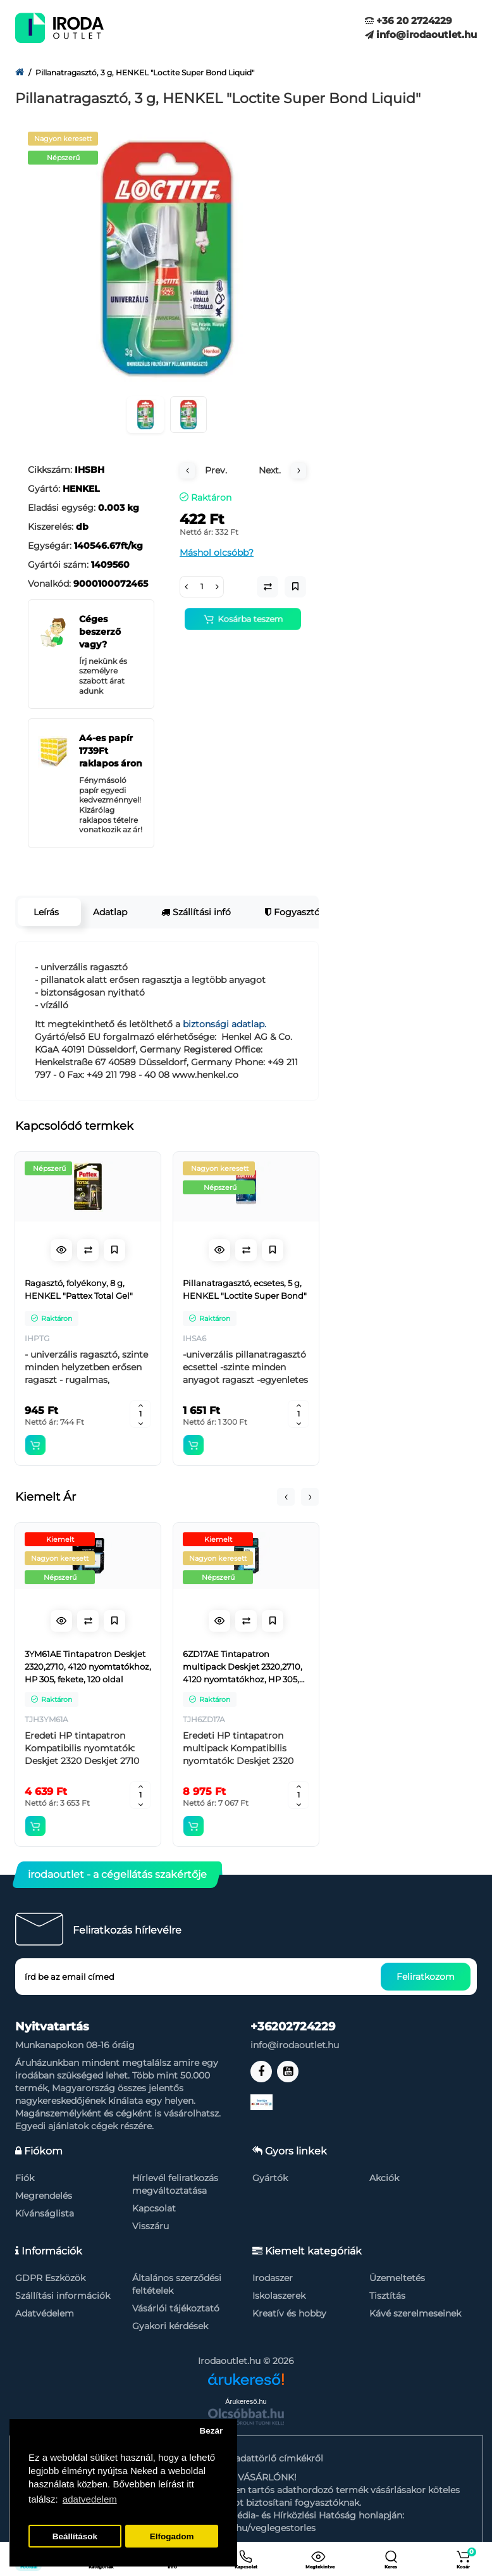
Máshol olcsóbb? (217, 552)
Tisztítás (387, 2295)
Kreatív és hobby (289, 2313)
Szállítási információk (62, 2295)
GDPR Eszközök (50, 2278)
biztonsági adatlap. (224, 1024)
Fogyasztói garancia (314, 912)
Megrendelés (43, 2195)
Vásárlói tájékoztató (175, 2308)
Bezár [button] (211, 2430)
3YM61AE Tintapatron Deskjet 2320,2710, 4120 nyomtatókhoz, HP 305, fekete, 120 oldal (88, 1666)
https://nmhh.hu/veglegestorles (246, 2528)
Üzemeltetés (397, 2278)
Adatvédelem (44, 2313)
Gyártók (270, 2178)
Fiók (24, 2178)
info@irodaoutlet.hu (421, 34)
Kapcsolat (154, 2208)
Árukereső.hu (245, 2401)
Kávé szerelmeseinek (415, 2313)
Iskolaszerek (278, 2295)
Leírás (46, 912)
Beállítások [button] (74, 2536)
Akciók (384, 2178)
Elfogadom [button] (172, 2536)
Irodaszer (272, 2278)
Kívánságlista (44, 2213)
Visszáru (150, 2226)
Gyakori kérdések (170, 2326)
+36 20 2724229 (408, 21)
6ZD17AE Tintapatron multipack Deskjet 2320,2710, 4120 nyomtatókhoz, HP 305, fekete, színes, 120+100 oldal (242, 1667)
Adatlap (110, 912)
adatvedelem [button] (90, 2499)
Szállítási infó (196, 912)
